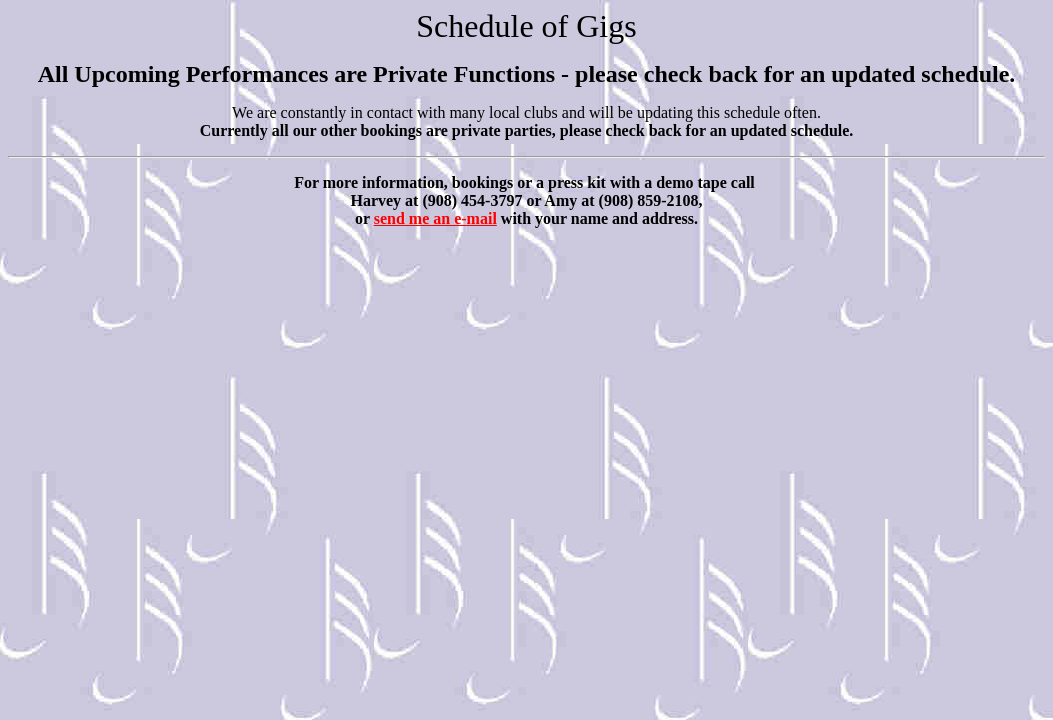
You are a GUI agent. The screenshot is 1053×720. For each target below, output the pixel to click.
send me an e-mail (435, 218)
